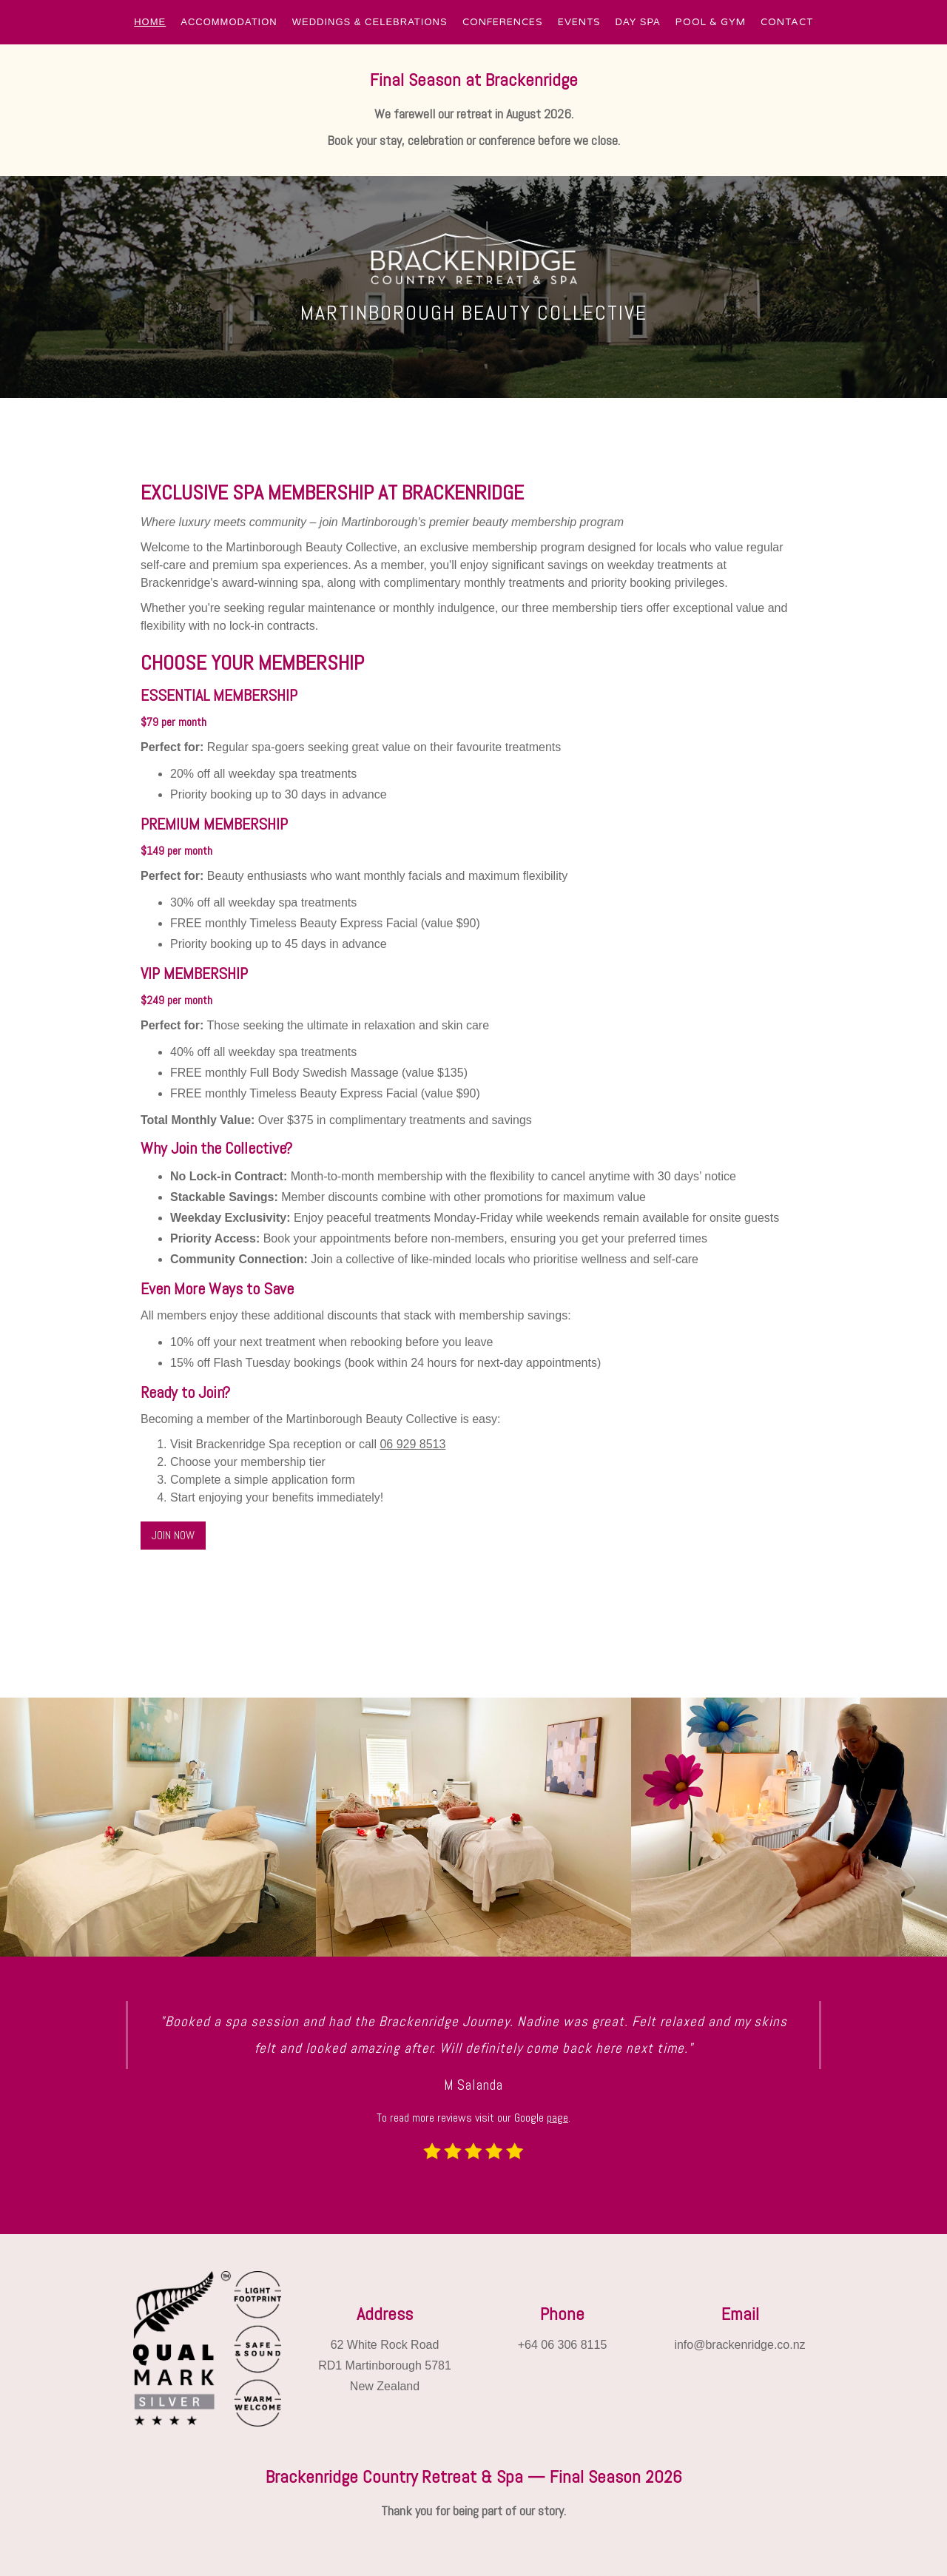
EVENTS (579, 22)
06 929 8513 (412, 1444)
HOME (150, 21)
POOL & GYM (710, 22)
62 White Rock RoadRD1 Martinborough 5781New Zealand (384, 2365)
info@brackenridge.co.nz (739, 2344)
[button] (150, 22)
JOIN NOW (173, 1535)
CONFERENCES (502, 22)
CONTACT (787, 22)
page (557, 2117)
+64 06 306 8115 (562, 2344)
